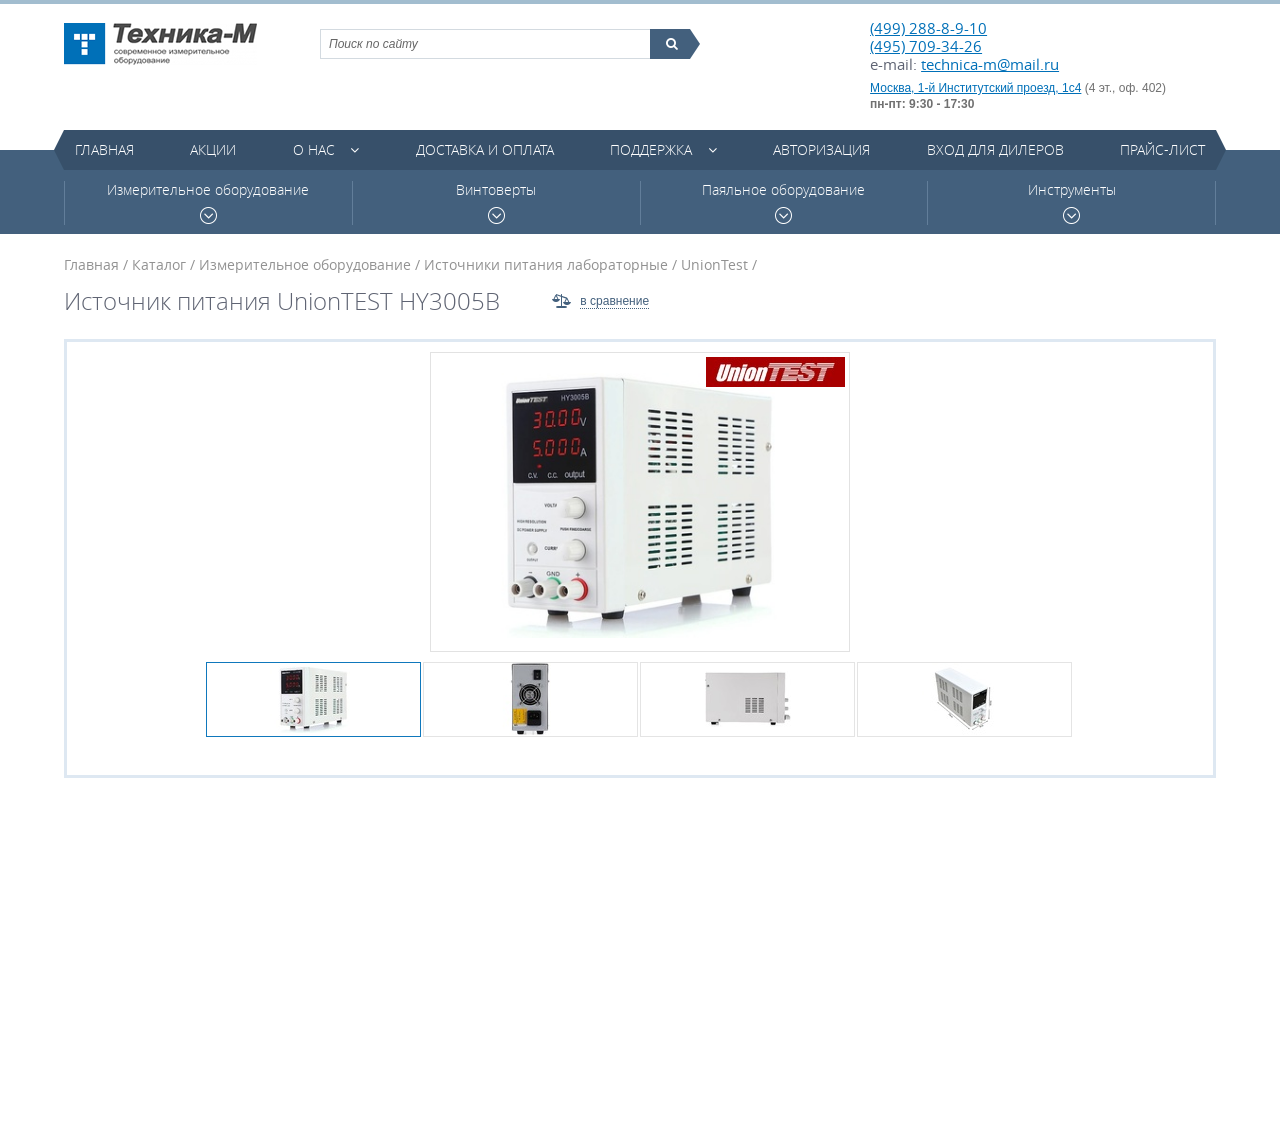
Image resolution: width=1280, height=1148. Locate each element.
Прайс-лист (1162, 149)
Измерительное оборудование (208, 202)
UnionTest (714, 264)
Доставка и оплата (485, 149)
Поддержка (651, 149)
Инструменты (1072, 202)
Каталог (159, 264)
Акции (213, 149)
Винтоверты (496, 202)
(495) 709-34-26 (926, 46)
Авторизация (821, 149)
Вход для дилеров (995, 149)
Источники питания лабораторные (546, 264)
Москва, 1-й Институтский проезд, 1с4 (975, 88)
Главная (104, 149)
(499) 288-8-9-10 (928, 28)
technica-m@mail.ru (990, 64)
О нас (314, 149)
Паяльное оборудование (783, 202)
